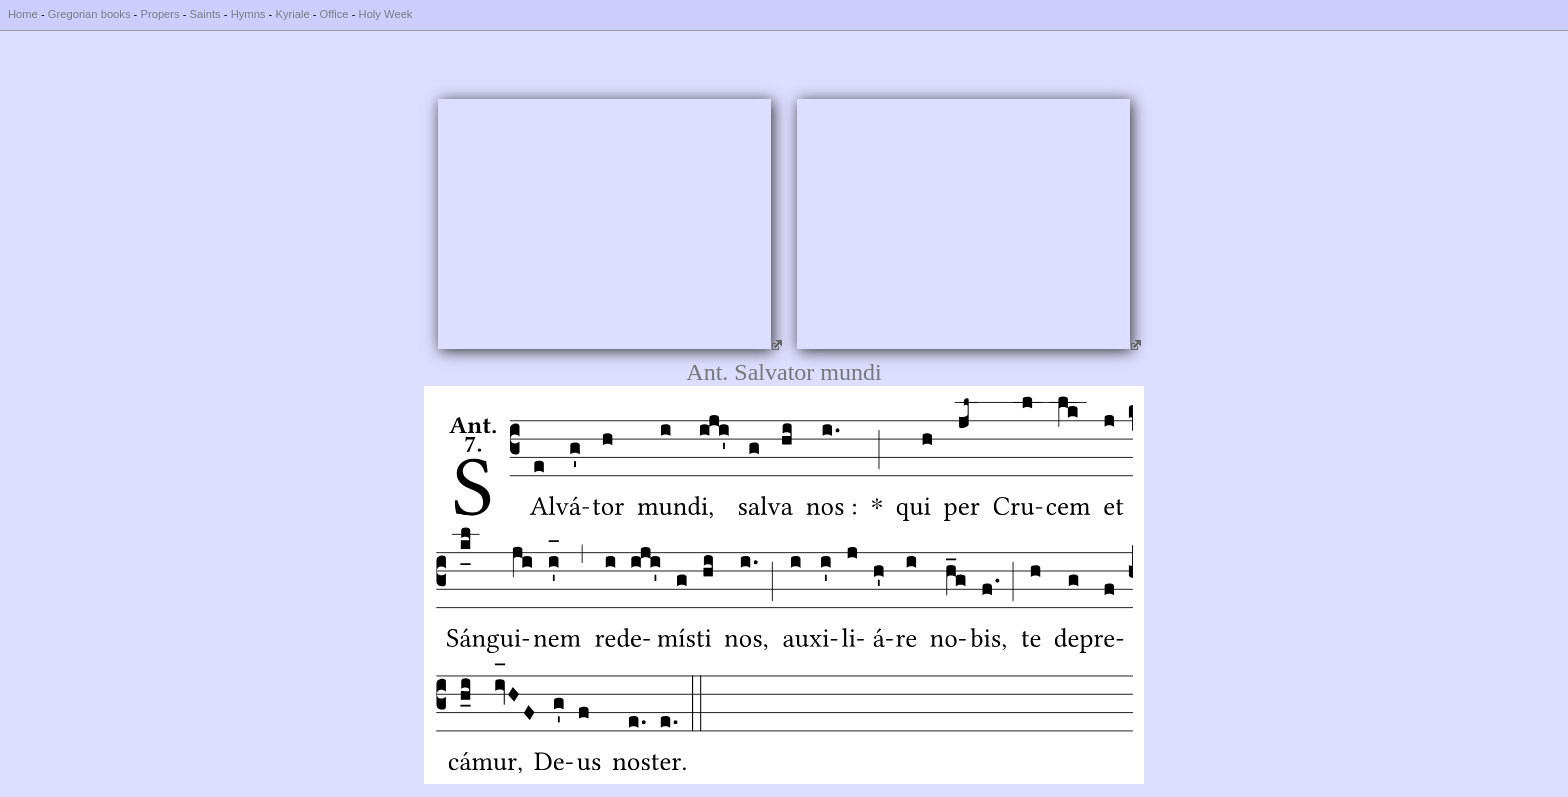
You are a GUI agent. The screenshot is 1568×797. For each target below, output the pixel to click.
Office (334, 14)
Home (23, 14)
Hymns (248, 14)
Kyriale (292, 14)
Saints (205, 14)
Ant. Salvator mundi (783, 372)
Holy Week (386, 14)
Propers (159, 14)
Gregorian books (89, 14)
